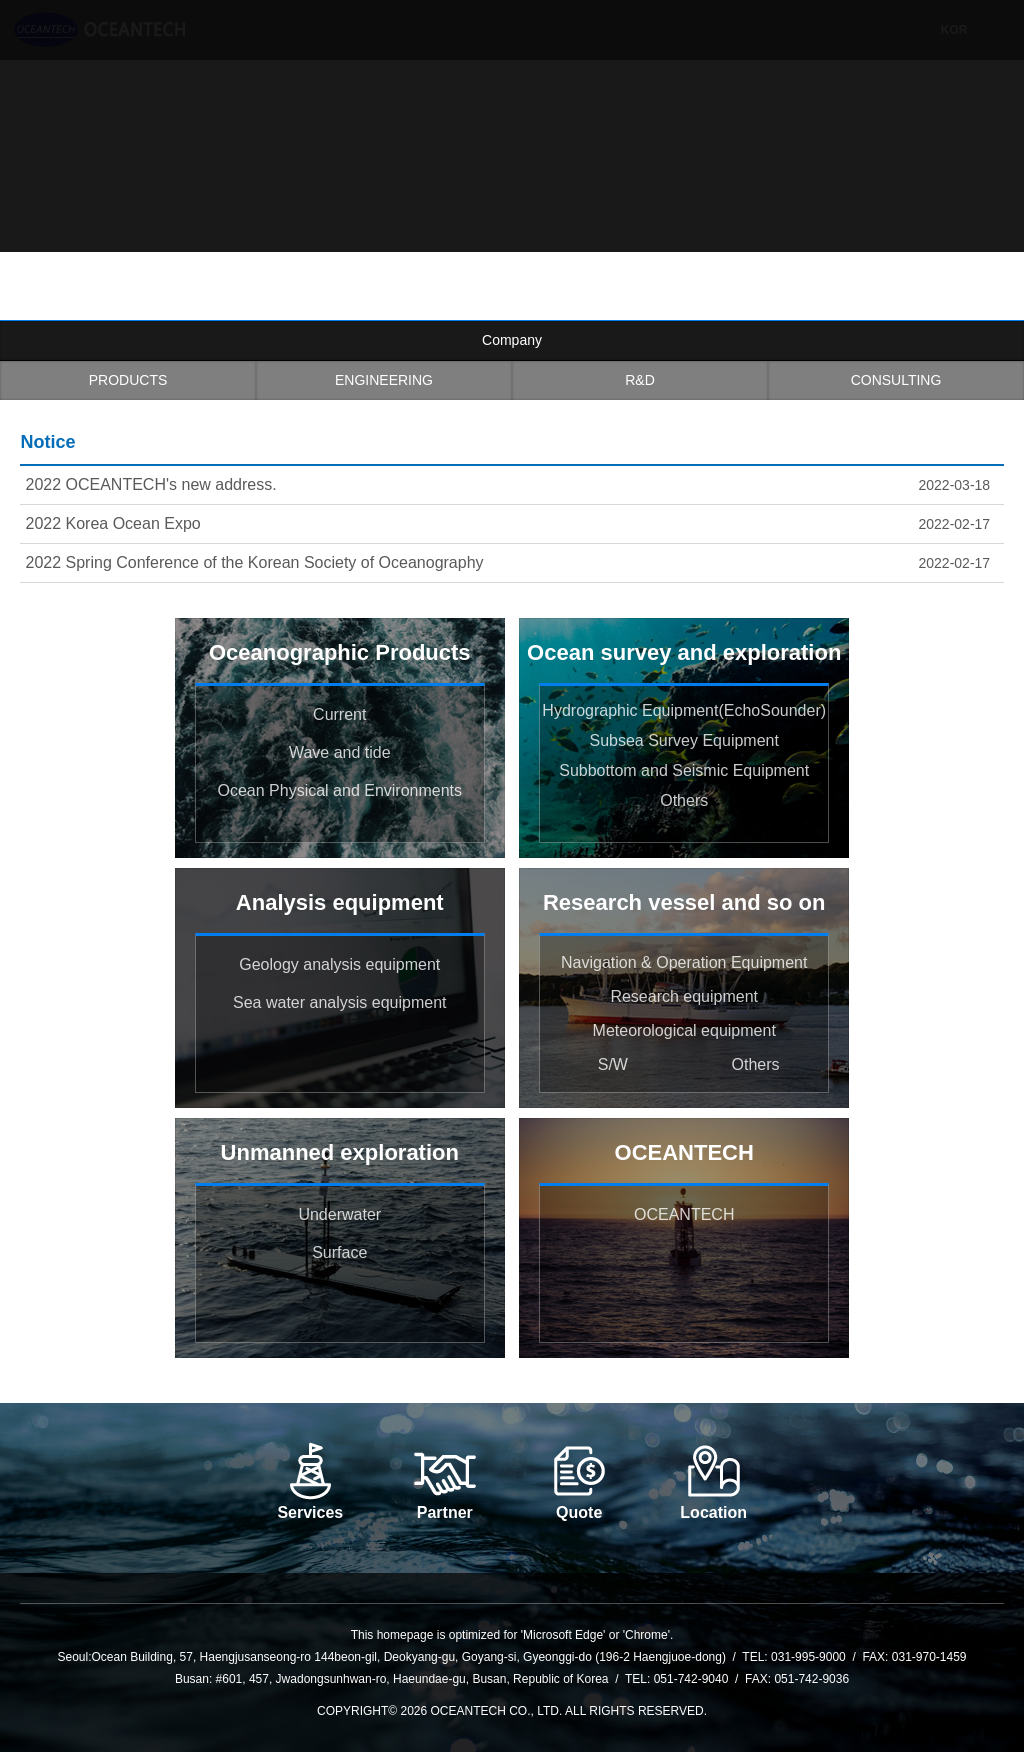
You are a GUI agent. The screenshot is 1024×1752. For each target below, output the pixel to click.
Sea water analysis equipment (339, 1002)
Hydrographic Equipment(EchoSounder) (684, 710)
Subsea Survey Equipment (683, 740)
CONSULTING (896, 380)
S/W (613, 1064)
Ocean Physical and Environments (339, 790)
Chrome (646, 1635)
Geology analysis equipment (339, 964)
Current (339, 714)
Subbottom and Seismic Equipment (684, 770)
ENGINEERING (384, 380)
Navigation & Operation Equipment (684, 962)
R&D (640, 380)
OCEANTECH (684, 1214)
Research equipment (684, 996)
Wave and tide (340, 752)
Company (512, 340)
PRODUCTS (128, 380)
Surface (339, 1252)
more (994, 445)
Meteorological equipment (684, 1030)
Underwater (339, 1214)
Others (684, 800)
